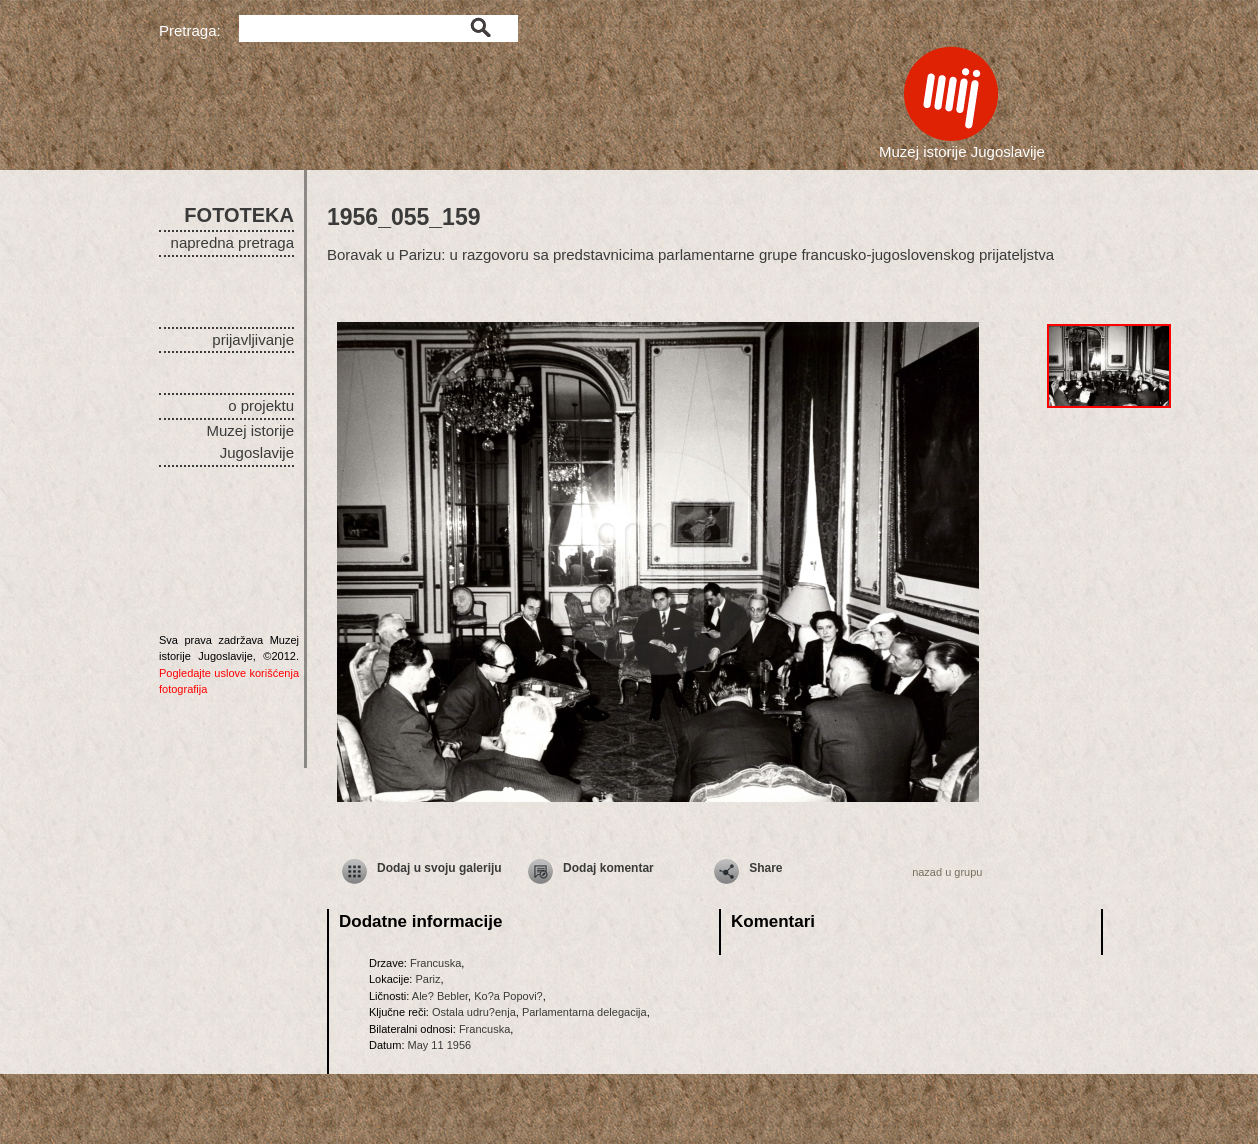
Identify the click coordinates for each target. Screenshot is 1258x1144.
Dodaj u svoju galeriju (439, 868)
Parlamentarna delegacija (584, 1012)
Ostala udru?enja (474, 1012)
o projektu (261, 405)
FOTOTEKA (239, 215)
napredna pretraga (232, 242)
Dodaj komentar (608, 868)
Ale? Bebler (440, 996)
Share (765, 868)
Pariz (427, 979)
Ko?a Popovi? (508, 996)
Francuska (435, 963)
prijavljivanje (253, 339)
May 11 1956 (440, 1045)
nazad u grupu (947, 872)
